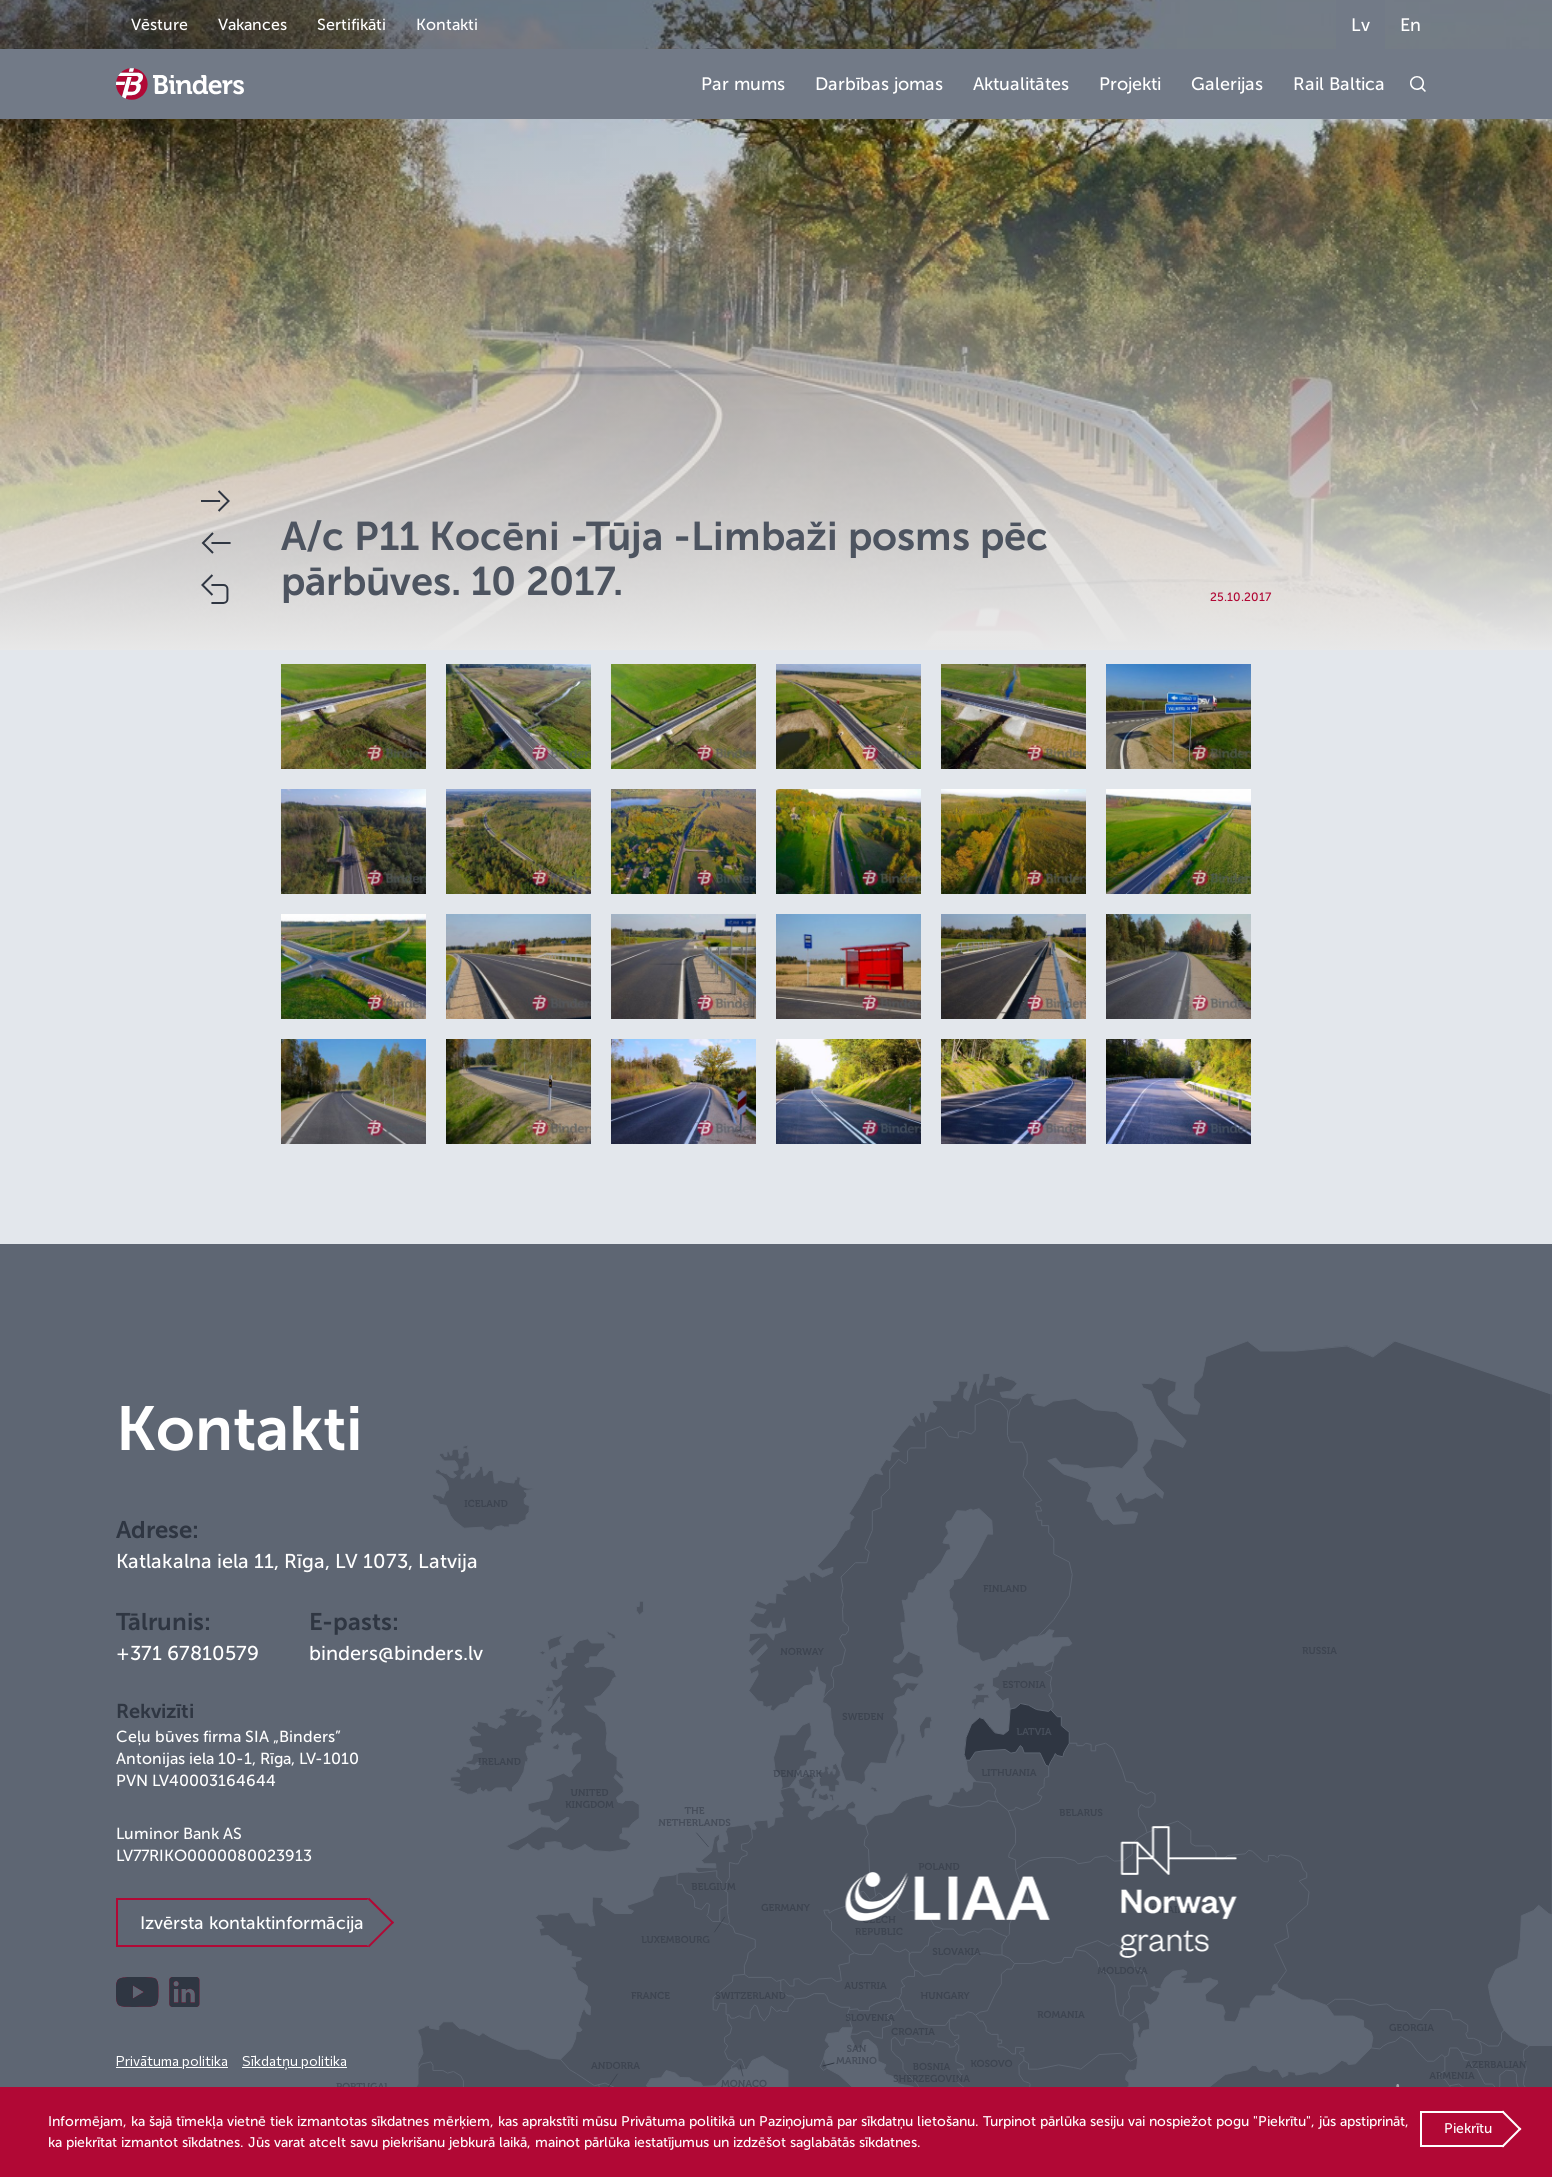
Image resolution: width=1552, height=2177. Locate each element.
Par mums (743, 84)
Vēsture (159, 25)
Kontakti (447, 25)
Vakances (252, 25)
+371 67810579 (187, 1653)
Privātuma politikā (678, 2121)
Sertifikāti (351, 25)
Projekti (1130, 84)
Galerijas (1227, 84)
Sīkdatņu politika (294, 2060)
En (1410, 25)
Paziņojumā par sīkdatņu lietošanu (867, 2121)
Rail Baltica (1339, 84)
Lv (1360, 25)
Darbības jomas (879, 84)
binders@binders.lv (396, 1653)
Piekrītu (1468, 2128)
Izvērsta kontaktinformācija (252, 1923)
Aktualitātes (1021, 84)
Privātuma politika (172, 2060)
